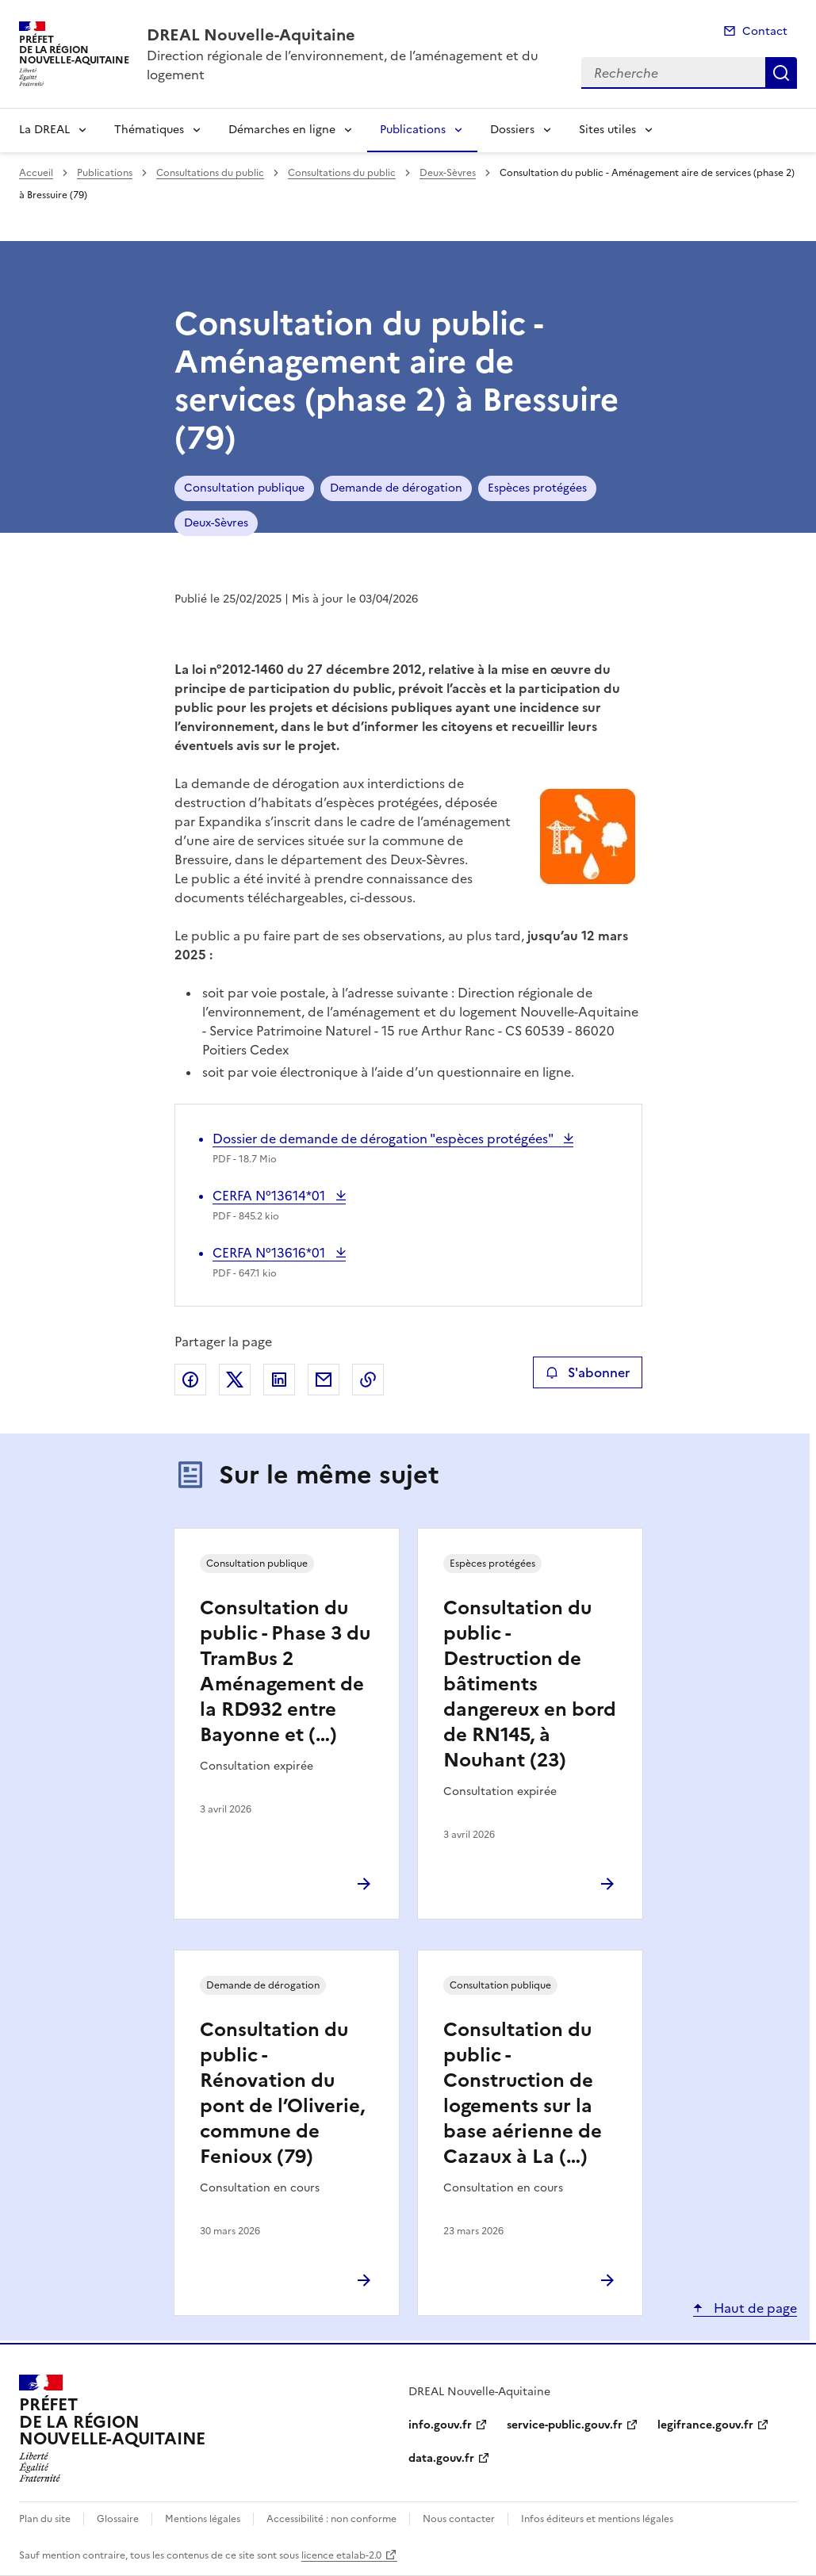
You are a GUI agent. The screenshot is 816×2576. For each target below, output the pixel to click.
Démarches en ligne (281, 129)
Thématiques (149, 129)
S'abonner (587, 1372)
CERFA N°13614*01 (270, 1195)
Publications (413, 129)
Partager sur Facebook (190, 1379)
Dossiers (512, 129)
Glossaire (118, 2519)
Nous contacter (459, 2519)
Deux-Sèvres (447, 173)
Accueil (36, 173)
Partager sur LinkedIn (279, 1379)
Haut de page (754, 2308)
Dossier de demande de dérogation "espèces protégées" (384, 1138)
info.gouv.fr (440, 2425)
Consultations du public (210, 173)
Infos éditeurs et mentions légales (597, 2519)
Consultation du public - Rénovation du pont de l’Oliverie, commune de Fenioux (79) (282, 2093)
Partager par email (323, 1379)
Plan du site (45, 2519)
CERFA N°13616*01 (270, 1252)
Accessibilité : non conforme (331, 2519)
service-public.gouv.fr (565, 2425)
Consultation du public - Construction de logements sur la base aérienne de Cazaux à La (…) (522, 2093)
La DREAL (44, 129)
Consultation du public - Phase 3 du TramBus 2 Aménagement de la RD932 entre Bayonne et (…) (285, 1671)
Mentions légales (202, 2519)
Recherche (781, 73)
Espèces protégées (537, 488)
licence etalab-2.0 (341, 2555)
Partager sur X (235, 1379)
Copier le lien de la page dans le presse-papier (368, 1379)
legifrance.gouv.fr (705, 2425)
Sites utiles (607, 129)
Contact (764, 31)
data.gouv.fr (441, 2458)
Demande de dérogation (396, 488)
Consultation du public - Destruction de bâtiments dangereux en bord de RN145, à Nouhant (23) (529, 1684)
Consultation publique (244, 488)
